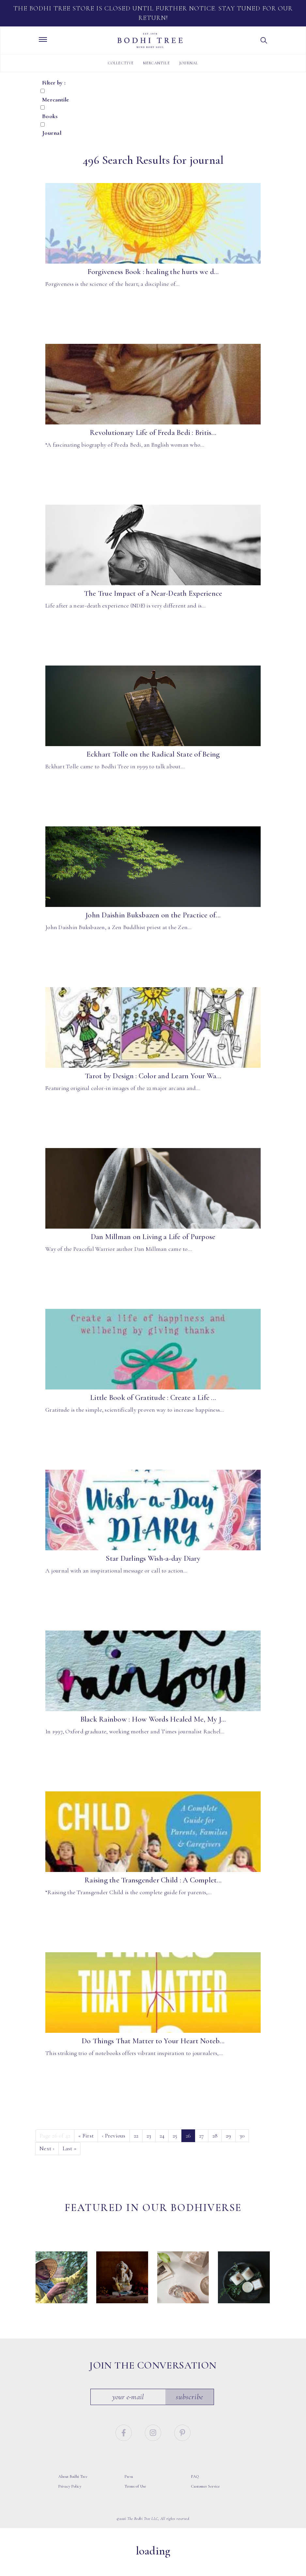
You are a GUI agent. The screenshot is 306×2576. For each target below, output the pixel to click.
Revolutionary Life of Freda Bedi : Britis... (153, 432)
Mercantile (156, 63)
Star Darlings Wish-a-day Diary (153, 1558)
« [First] (86, 2135)
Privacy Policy (69, 2504)
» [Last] (70, 2148)
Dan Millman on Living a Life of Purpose (153, 1236)
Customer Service (205, 2504)
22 (136, 2135)
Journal (188, 63)
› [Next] (46, 2148)
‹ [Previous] (114, 2135)
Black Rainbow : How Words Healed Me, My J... (153, 1719)
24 (162, 2135)
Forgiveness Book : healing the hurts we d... (153, 271)
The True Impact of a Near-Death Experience (153, 593)
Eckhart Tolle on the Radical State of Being (153, 754)
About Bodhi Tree (72, 2494)
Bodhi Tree (150, 40)
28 (215, 2135)
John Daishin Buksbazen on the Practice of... (153, 915)
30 (242, 2135)
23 (148, 2135)
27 (201, 2135)
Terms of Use (135, 2504)
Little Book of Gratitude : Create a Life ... (153, 1397)
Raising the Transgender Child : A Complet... (153, 1880)
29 (228, 2135)
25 (175, 2135)
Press (129, 2494)
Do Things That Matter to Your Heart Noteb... (153, 2041)
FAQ (195, 2494)
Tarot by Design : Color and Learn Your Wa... (153, 1076)
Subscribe (190, 2415)
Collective (121, 63)
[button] (263, 40)
